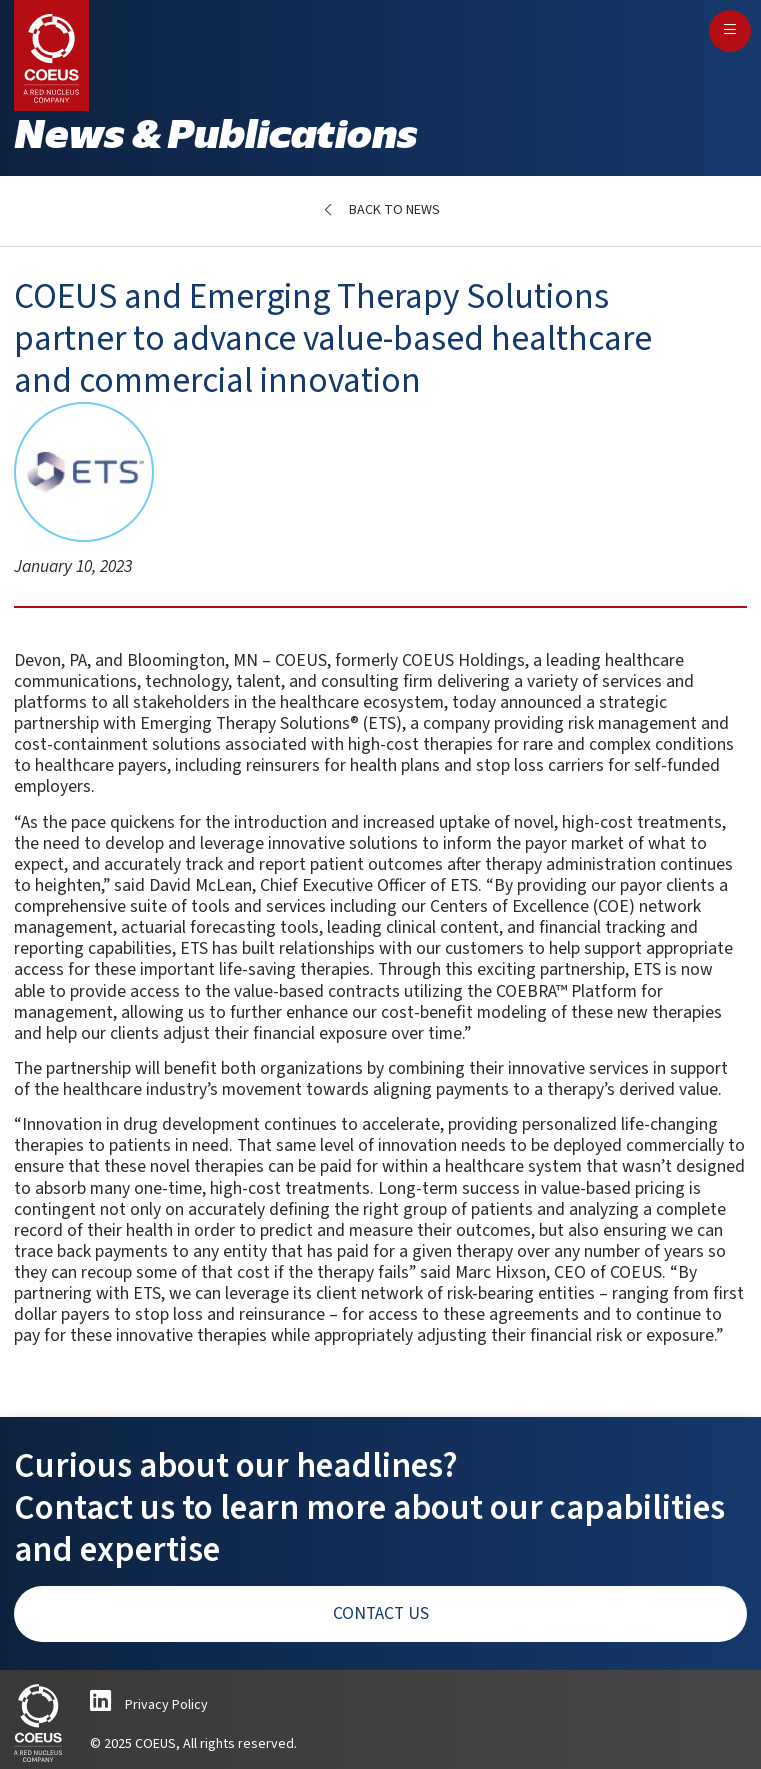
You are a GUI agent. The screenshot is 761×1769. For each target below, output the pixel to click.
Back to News (394, 210)
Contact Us (381, 1613)
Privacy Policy (166, 1705)
